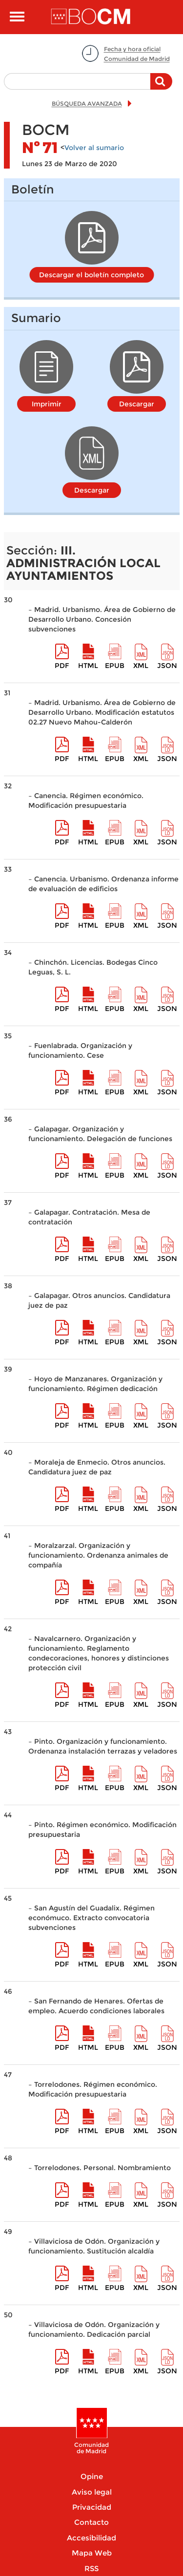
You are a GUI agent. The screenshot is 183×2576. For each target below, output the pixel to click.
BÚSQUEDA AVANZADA (87, 103)
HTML (88, 665)
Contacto (91, 2522)
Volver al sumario (94, 147)
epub (114, 665)
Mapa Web (92, 2552)
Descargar (136, 404)
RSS (91, 2568)
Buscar (161, 86)
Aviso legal (92, 2492)
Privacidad (91, 2507)
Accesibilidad (91, 2537)
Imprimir (46, 404)
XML (140, 665)
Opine (92, 2476)
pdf (62, 665)
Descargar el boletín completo (91, 274)
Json (167, 665)
